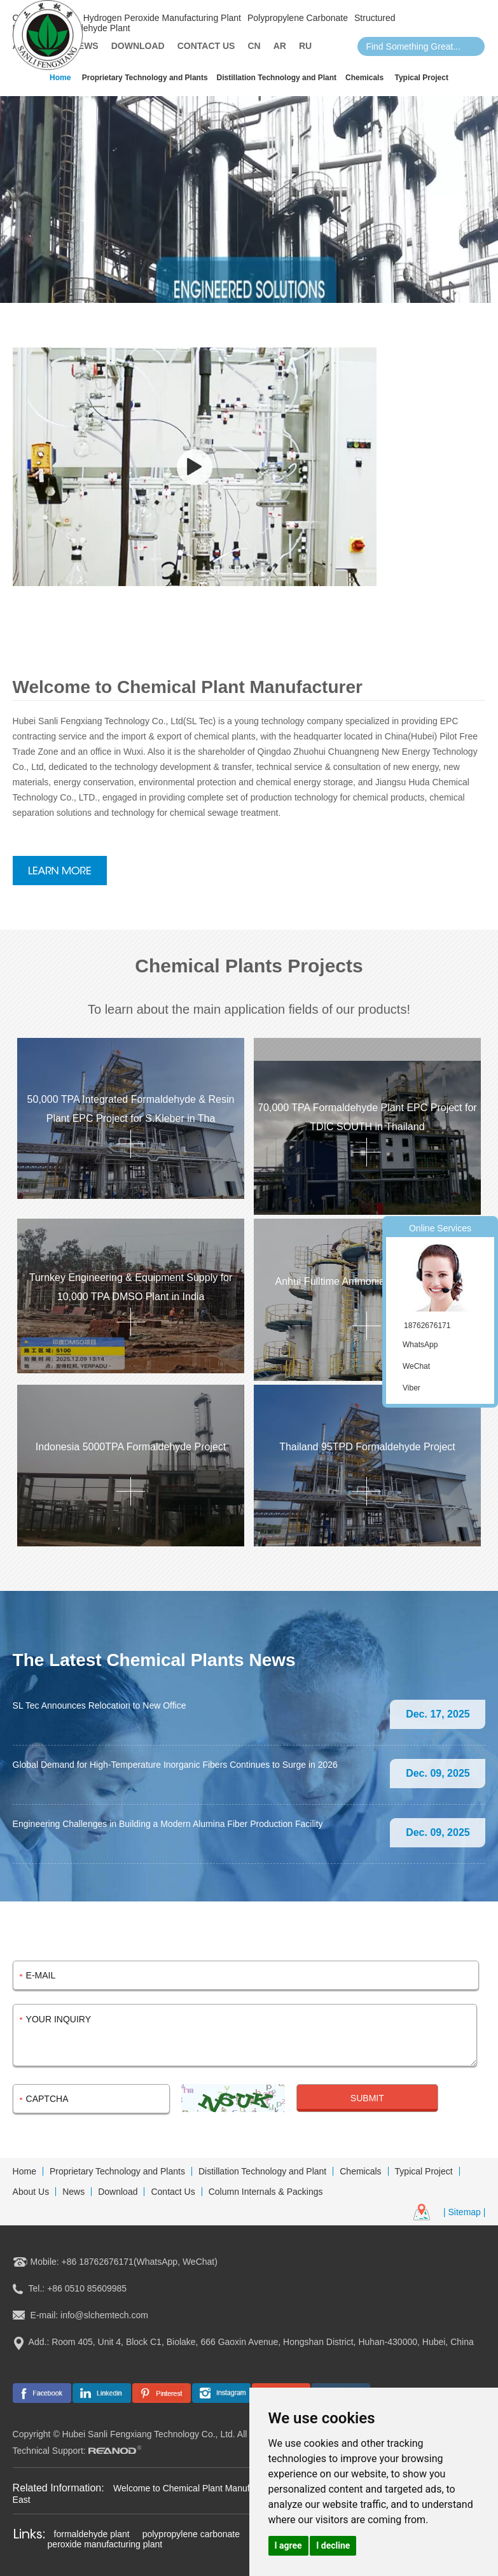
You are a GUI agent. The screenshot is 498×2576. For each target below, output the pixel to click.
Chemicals (364, 77)
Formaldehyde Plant (90, 28)
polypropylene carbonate (191, 2534)
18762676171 (427, 1325)
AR (279, 46)
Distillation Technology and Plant (276, 77)
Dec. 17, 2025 (438, 1714)
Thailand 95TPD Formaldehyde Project (367, 1446)
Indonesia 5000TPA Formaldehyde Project (131, 1446)
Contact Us (206, 46)
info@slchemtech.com (104, 2315)
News (85, 46)
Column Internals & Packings (266, 2192)
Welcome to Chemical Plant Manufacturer (196, 2488)
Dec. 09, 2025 (438, 1773)
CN (253, 46)
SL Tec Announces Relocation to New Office (99, 1705)
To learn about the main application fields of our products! (249, 1009)
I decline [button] (333, 2545)
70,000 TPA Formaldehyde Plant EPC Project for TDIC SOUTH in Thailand (367, 1117)
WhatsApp (420, 1344)
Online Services (440, 1228)
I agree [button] (288, 2545)
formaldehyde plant (92, 2534)
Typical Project (421, 77)
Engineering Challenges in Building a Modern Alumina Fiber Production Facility (168, 1824)
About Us (31, 2192)
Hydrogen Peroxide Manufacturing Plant (162, 18)
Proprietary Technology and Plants (145, 77)
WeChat (416, 1366)
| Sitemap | (464, 2212)
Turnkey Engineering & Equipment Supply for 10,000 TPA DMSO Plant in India (131, 1287)
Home (60, 77)
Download (138, 46)
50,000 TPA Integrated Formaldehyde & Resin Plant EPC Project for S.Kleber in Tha (131, 1109)
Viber (411, 1387)
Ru (305, 46)
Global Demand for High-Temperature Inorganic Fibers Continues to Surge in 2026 (175, 1765)
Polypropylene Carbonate (297, 18)
